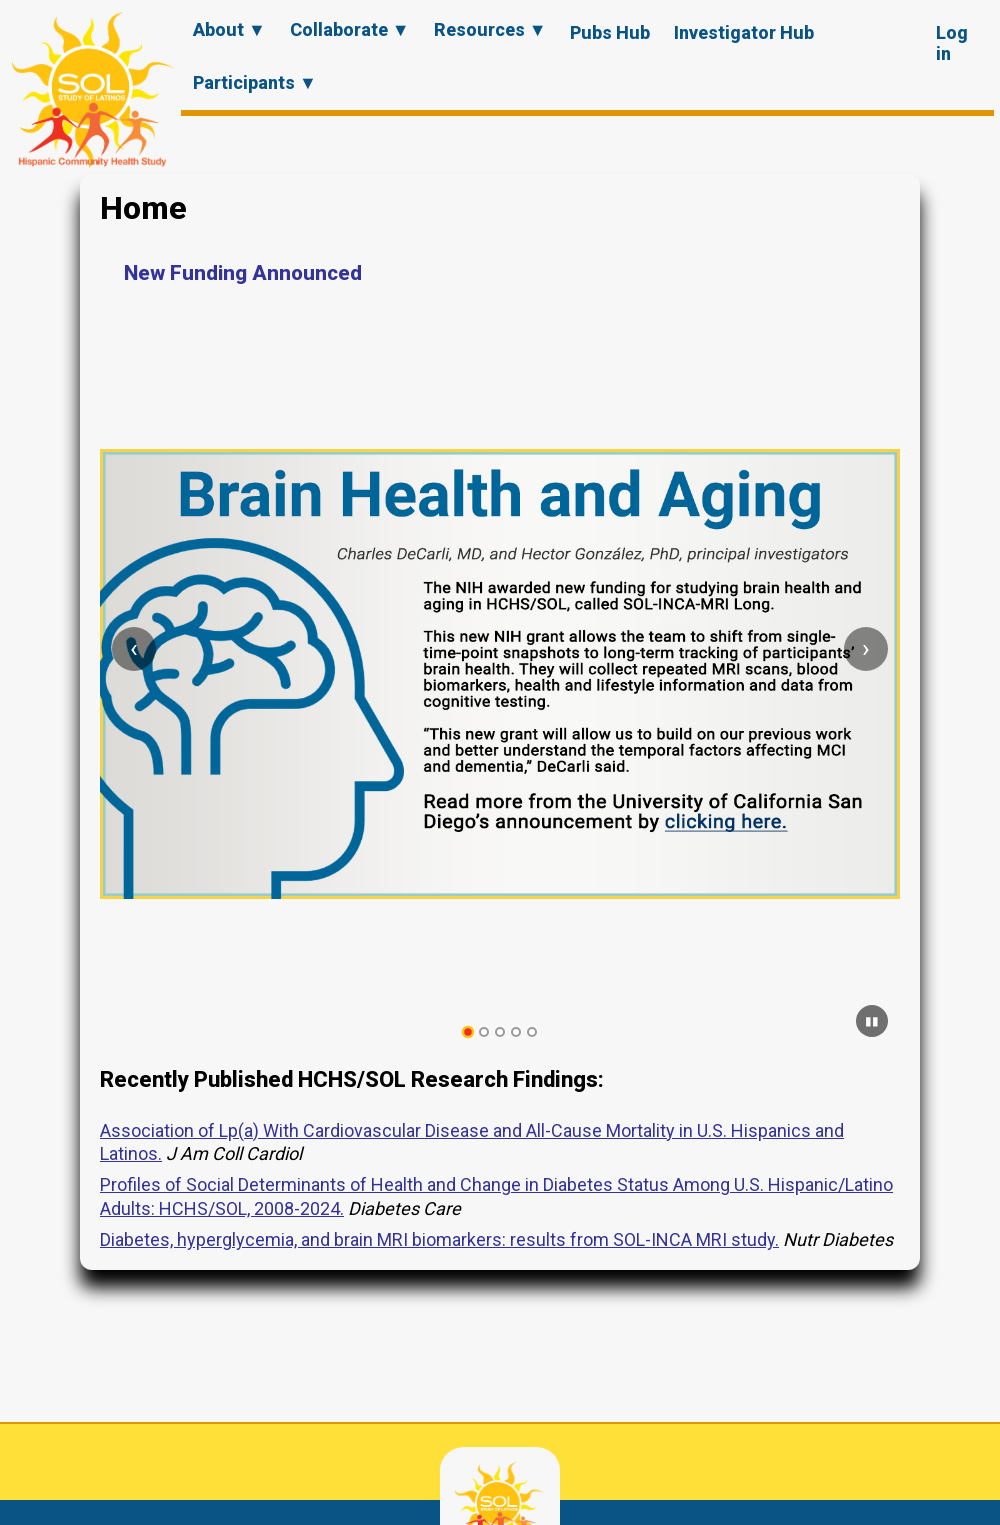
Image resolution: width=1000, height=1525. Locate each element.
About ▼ (229, 29)
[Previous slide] (134, 649)
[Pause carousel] (872, 1021)
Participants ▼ (255, 82)
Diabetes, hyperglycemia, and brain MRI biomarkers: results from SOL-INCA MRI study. (439, 1239)
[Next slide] (866, 649)
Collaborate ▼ (350, 29)
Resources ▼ (490, 29)
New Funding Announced (243, 273)
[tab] (468, 1032)
